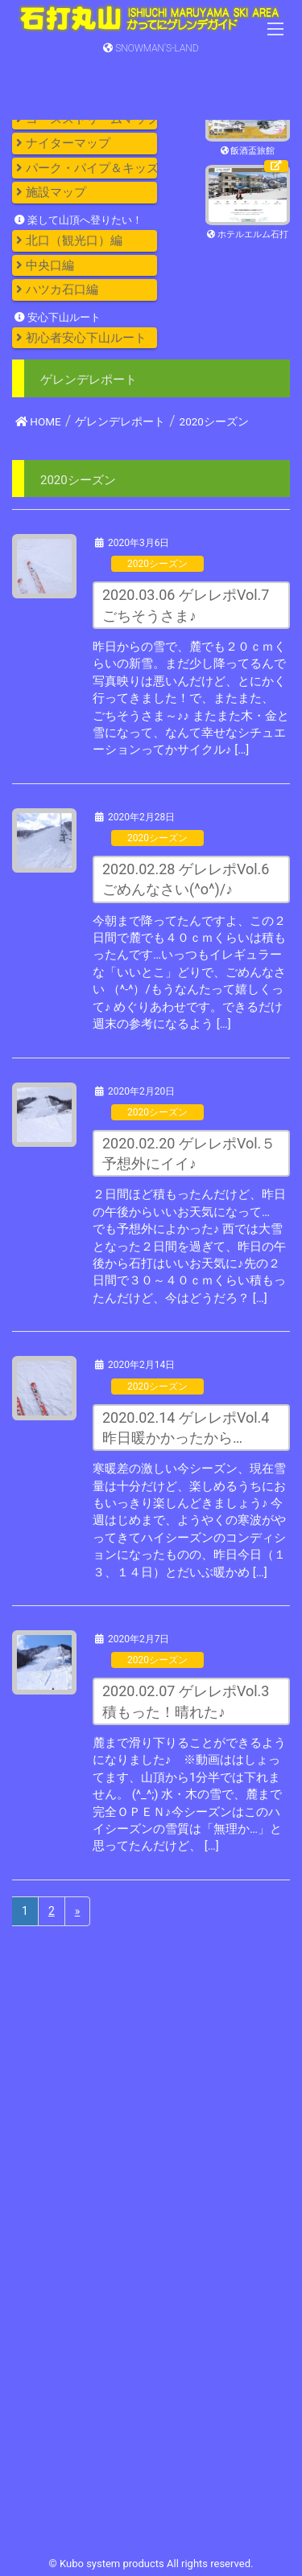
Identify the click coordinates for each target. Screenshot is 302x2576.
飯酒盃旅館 (247, 151)
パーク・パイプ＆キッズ (86, 168)
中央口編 (45, 265)
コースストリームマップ (86, 119)
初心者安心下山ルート (81, 338)
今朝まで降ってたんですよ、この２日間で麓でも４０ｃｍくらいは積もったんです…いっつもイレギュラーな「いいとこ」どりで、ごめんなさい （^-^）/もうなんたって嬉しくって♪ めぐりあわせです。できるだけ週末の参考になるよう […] (189, 973)
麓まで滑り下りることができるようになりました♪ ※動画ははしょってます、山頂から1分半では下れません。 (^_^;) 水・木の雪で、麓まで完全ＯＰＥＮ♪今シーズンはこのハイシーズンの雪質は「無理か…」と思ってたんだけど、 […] (189, 1795)
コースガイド (57, 94)
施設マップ (51, 192)
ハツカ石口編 (57, 289)
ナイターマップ (63, 143)
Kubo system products (113, 2564)
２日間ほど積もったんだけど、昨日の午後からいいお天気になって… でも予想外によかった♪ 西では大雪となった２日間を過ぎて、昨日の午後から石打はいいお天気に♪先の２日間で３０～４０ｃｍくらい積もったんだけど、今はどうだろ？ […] (189, 1246)
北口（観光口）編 (69, 240)
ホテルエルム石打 (248, 235)
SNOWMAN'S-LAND (150, 48)
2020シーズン (157, 563)
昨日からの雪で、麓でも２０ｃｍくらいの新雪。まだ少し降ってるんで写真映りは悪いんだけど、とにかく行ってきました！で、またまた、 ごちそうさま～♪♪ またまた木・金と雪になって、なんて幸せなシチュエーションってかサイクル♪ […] (191, 698)
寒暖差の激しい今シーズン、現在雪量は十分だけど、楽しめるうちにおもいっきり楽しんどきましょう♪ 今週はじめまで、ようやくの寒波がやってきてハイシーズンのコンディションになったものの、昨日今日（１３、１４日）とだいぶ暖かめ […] (189, 1520)
